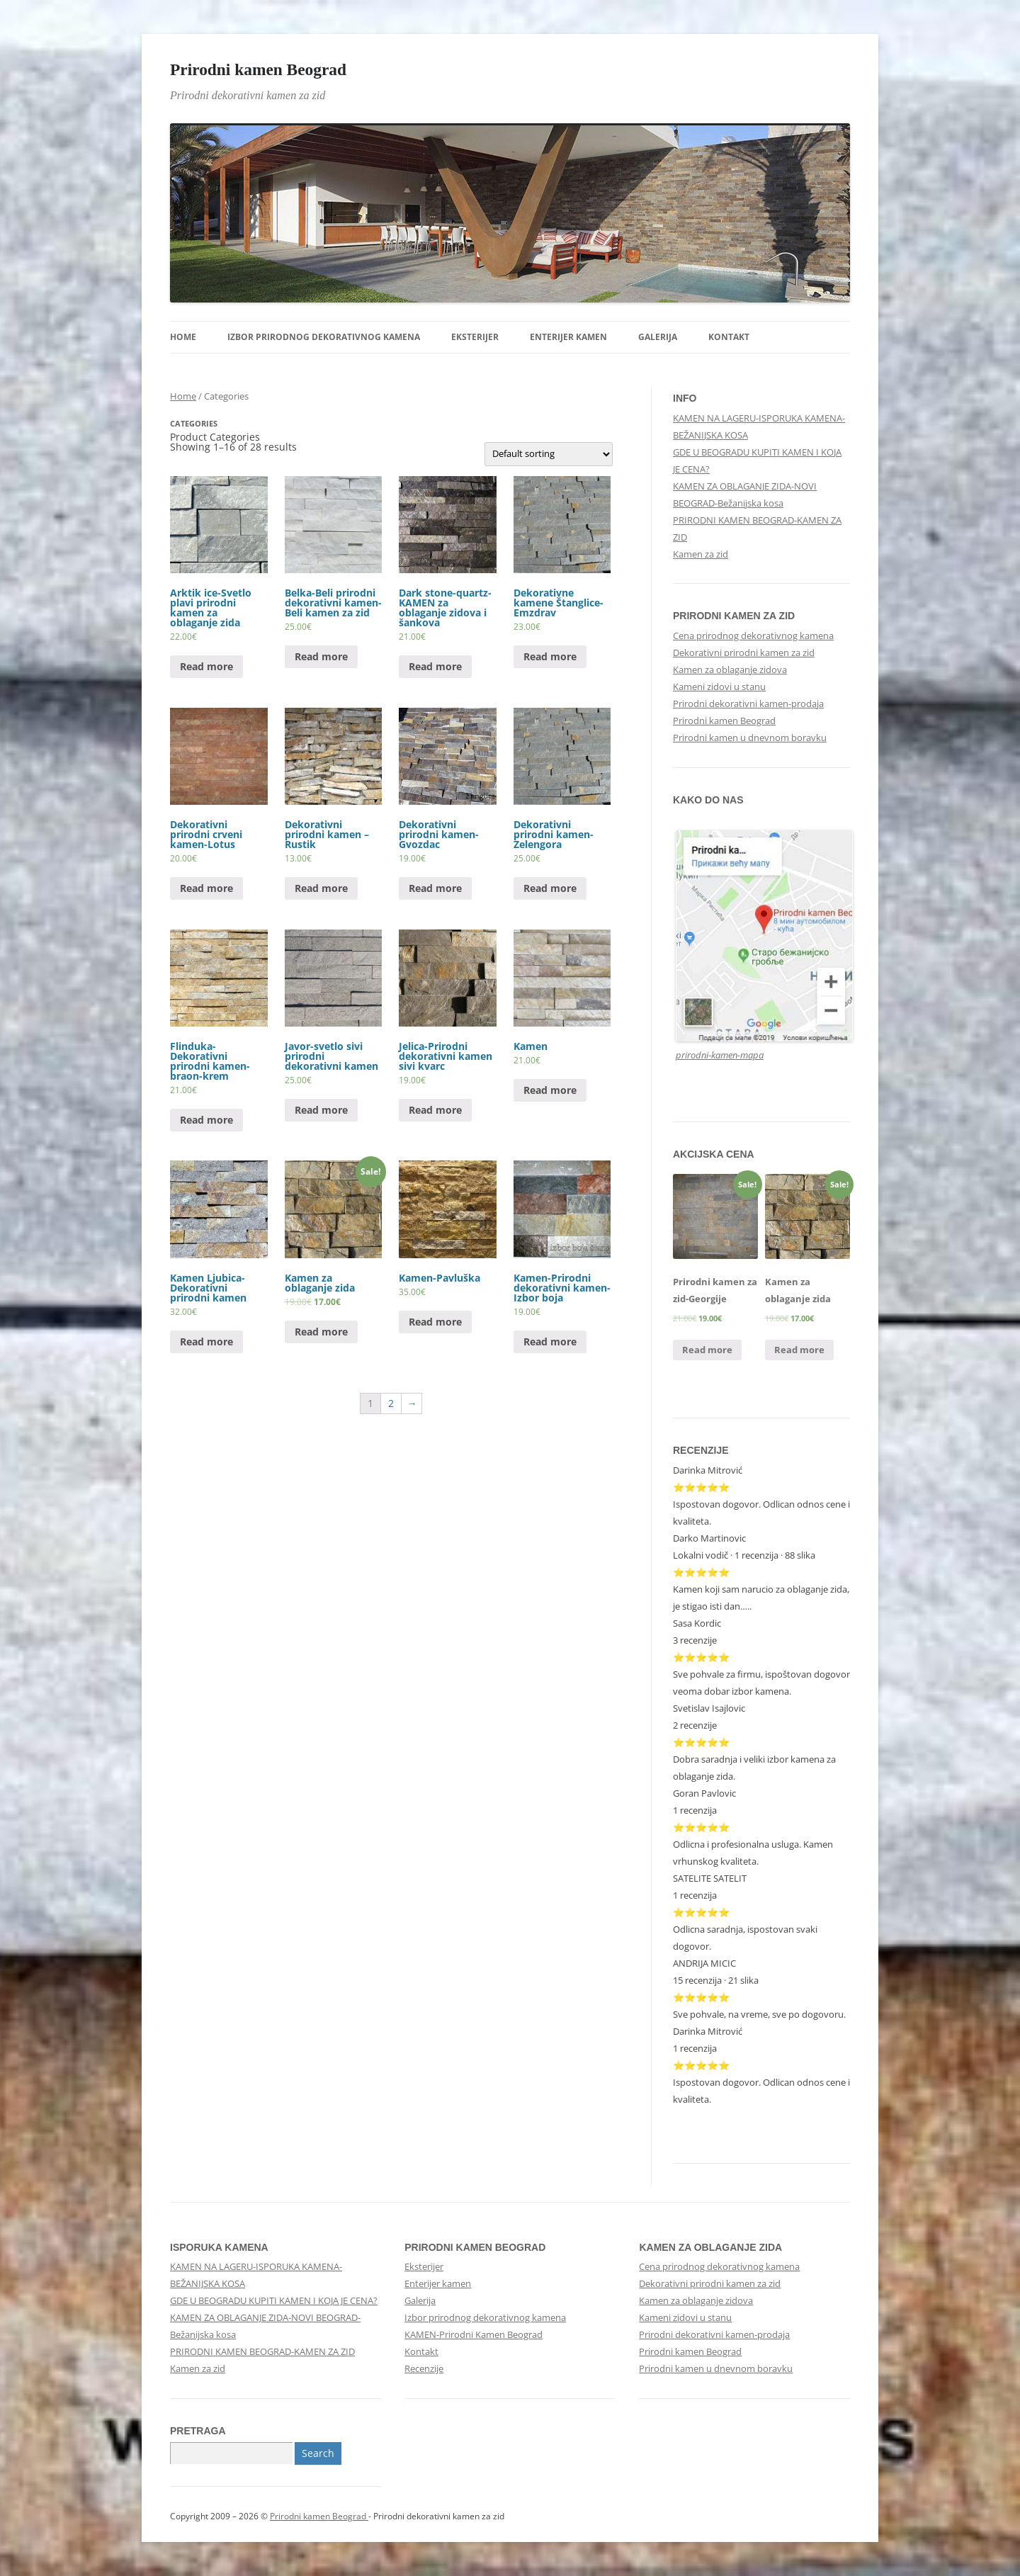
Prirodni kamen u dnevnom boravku (750, 737)
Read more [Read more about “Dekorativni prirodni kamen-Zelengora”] (550, 888)
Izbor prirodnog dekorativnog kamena (323, 337)
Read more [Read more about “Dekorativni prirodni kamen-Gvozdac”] (435, 888)
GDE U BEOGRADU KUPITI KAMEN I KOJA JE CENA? (274, 2300)
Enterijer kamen (568, 337)
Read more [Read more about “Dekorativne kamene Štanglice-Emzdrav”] (550, 656)
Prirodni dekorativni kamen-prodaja (748, 703)
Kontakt (728, 337)
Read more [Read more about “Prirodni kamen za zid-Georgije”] (707, 1349)
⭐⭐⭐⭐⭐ (701, 1742)
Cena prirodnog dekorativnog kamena (753, 635)
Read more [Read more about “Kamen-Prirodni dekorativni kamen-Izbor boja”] (550, 1341)
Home (183, 337)
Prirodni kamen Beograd (258, 69)
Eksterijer (475, 337)
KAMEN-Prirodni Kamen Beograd (473, 2334)
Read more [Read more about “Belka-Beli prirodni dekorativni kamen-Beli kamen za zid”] (321, 656)
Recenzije (423, 2368)
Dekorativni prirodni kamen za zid (744, 652)
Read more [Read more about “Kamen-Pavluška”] (435, 1321)
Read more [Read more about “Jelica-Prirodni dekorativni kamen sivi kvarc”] (435, 1110)
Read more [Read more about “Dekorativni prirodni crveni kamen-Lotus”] (206, 888)
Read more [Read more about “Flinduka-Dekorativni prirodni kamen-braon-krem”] (206, 1119)
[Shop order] (548, 454)
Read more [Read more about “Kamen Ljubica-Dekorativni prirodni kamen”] (206, 1341)
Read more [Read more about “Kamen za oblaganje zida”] (321, 1331)
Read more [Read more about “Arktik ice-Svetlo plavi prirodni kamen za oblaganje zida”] (206, 666)
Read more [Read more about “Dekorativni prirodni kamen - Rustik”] (321, 888)
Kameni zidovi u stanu (719, 686)
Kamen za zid (700, 554)
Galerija (657, 337)
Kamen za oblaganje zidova (730, 669)
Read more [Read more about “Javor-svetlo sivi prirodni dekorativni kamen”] (321, 1110)
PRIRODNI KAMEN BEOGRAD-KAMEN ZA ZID (262, 2351)
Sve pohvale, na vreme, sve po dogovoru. (759, 2014)
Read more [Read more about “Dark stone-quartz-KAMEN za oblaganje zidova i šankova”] (435, 666)
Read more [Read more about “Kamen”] (550, 1090)
